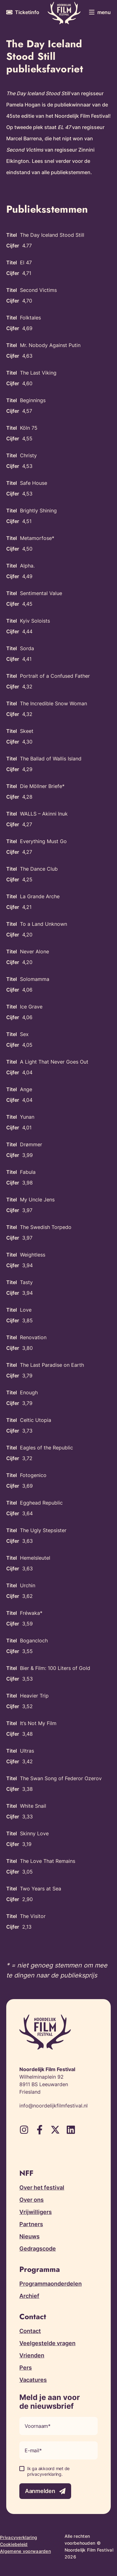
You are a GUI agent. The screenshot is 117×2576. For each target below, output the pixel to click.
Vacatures (33, 2379)
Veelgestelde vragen (47, 2343)
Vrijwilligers (35, 2212)
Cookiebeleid (14, 2544)
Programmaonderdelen (50, 2283)
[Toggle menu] (100, 12)
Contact (30, 2331)
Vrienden (31, 2355)
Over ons (31, 2199)
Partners (31, 2224)
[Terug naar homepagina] (64, 13)
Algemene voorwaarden (25, 2551)
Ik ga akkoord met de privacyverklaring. (48, 2471)
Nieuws (29, 2236)
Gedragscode (37, 2248)
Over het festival (41, 2187)
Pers (25, 2367)
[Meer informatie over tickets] (22, 12)
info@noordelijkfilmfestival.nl (53, 2105)
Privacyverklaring (18, 2537)
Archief (29, 2296)
